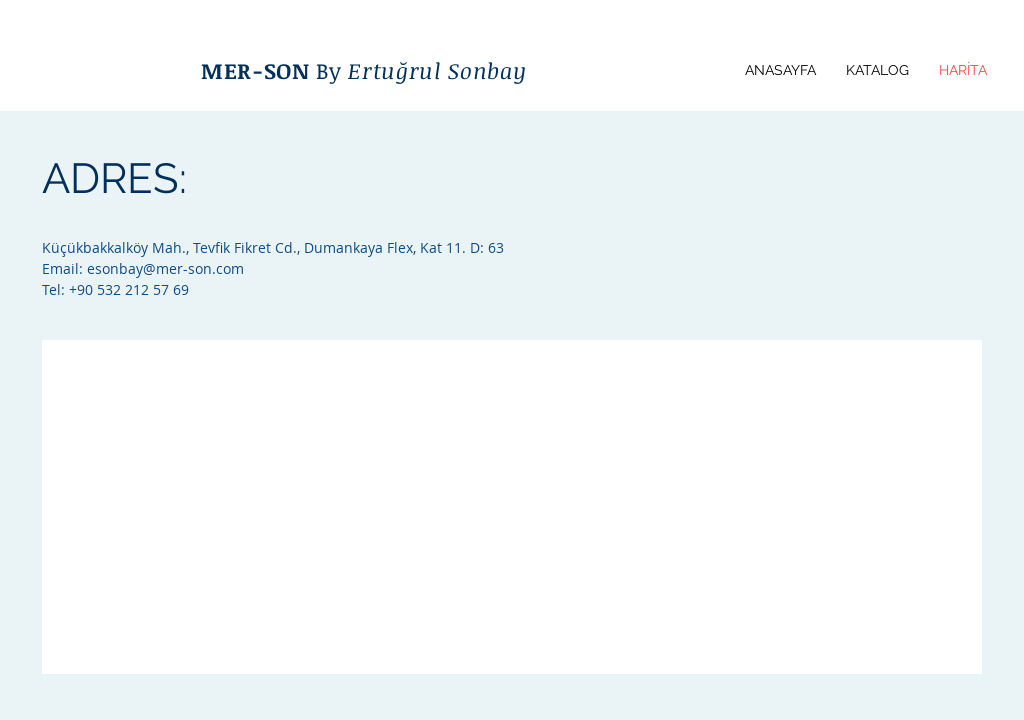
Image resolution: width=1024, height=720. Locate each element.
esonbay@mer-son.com (165, 268)
